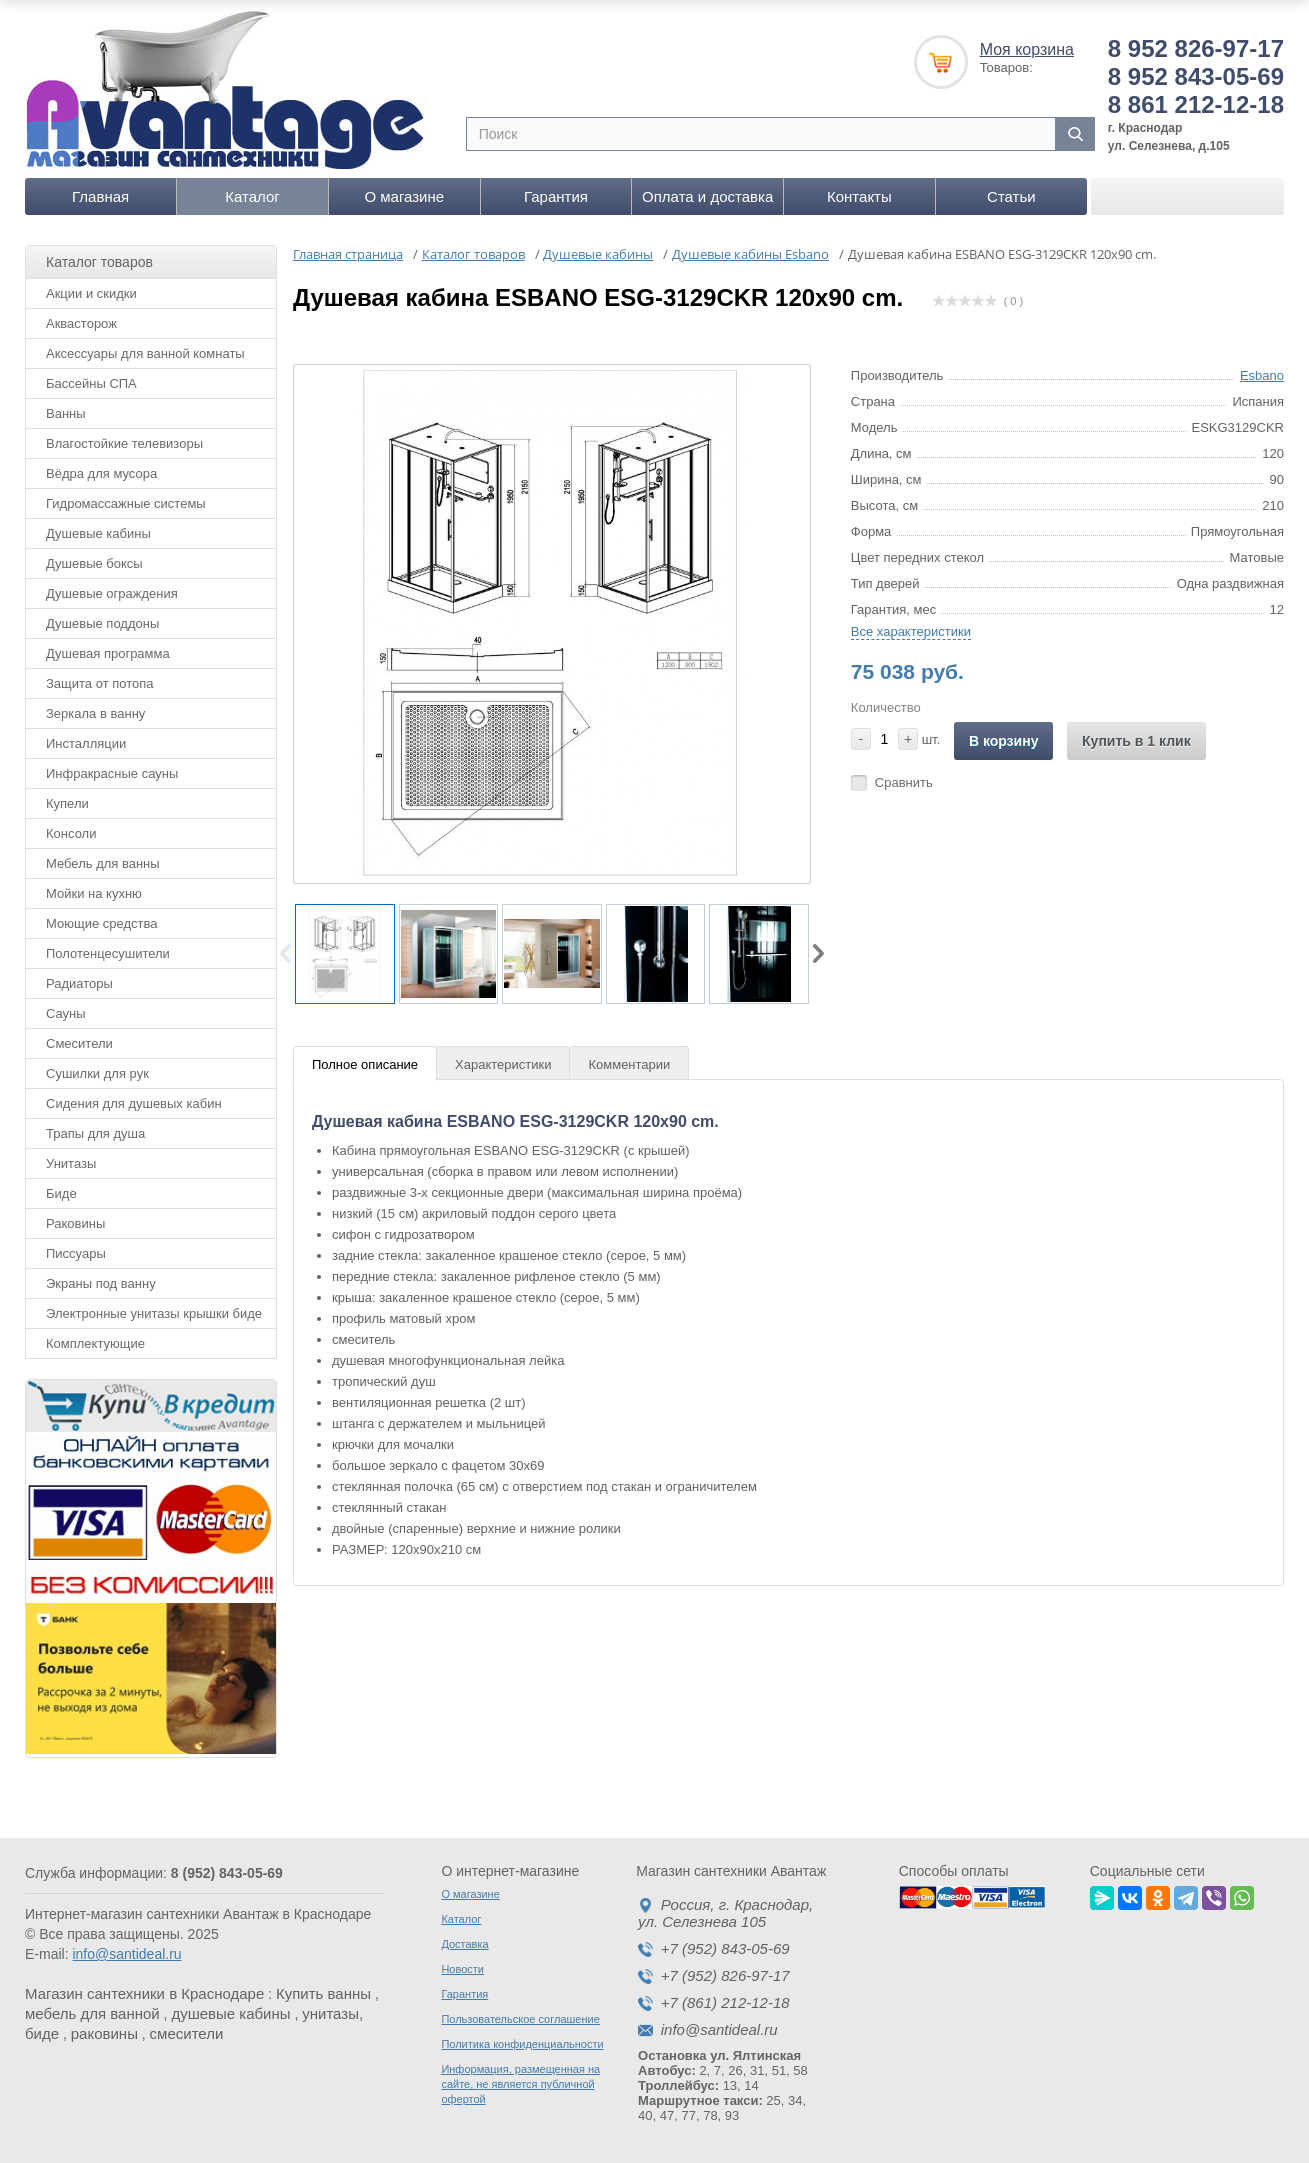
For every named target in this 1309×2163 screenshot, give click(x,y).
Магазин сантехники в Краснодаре (144, 1993)
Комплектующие (95, 1343)
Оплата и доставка (707, 196)
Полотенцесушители (108, 953)
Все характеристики (911, 631)
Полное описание (365, 1064)
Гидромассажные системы (126, 503)
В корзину (1004, 741)
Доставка (464, 1944)
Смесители (79, 1043)
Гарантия (556, 196)
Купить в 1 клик (1136, 741)
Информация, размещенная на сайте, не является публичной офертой (520, 2084)
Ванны (66, 413)
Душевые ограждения (112, 593)
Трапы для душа (95, 1133)
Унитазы (71, 1163)
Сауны (66, 1013)
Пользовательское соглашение (520, 2019)
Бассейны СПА (91, 383)
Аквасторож (81, 323)
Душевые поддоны (102, 623)
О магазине (404, 196)
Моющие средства (101, 923)
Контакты (859, 196)
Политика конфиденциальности (522, 2044)
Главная (100, 196)
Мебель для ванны (103, 863)
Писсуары (76, 1253)
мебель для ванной (92, 2013)
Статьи (1011, 196)
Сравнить (904, 782)
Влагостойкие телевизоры (124, 443)
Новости (462, 1969)
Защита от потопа (100, 683)
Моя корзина (1027, 49)
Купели (67, 803)
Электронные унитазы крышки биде (154, 1313)
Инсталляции (86, 743)
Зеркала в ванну (95, 713)
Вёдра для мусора (101, 473)
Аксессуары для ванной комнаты (145, 353)
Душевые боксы (94, 563)
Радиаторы (79, 983)
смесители (187, 2033)
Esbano (1262, 375)
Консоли (71, 833)
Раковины (75, 1223)
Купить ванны (323, 1993)
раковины (104, 2033)
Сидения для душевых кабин (134, 1103)
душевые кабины (230, 2013)
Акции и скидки (91, 293)
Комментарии (629, 1064)
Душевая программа (108, 653)
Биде (61, 1193)
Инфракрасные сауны (112, 773)
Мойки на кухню (94, 893)
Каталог (252, 196)
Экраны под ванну (101, 1283)
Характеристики (503, 1064)
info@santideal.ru (126, 1954)
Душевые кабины (98, 533)
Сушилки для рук (97, 1073)
